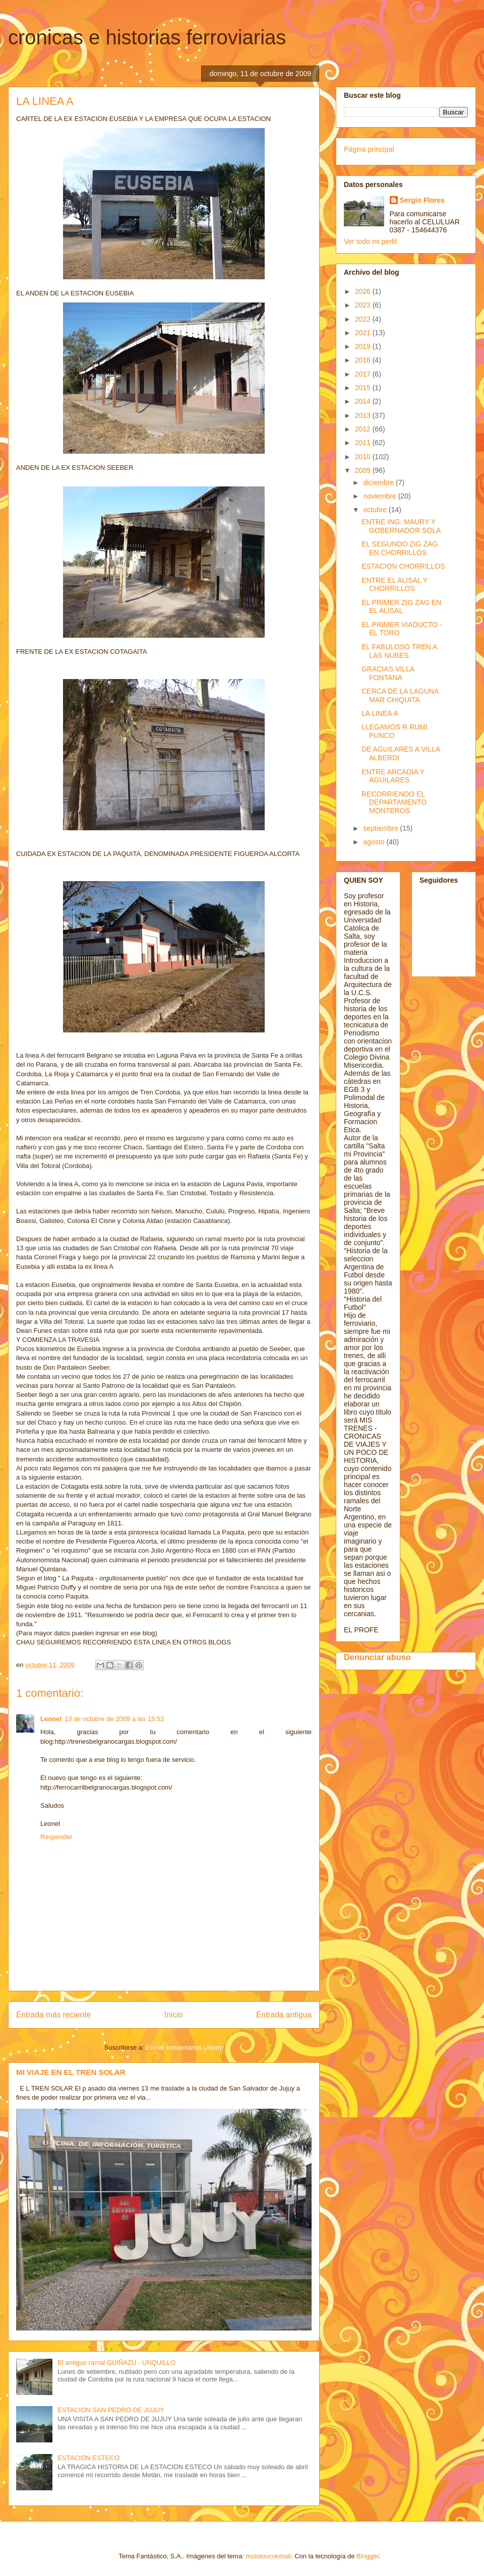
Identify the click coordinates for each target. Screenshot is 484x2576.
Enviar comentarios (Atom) (184, 2047)
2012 (364, 429)
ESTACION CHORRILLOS (403, 566)
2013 (364, 415)
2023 (364, 305)
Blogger (367, 2556)
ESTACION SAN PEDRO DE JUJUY (110, 2410)
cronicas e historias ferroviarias (147, 37)
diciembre (379, 482)
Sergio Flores (422, 200)
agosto (374, 842)
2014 (364, 401)
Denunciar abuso (377, 1657)
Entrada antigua (284, 2014)
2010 (364, 457)
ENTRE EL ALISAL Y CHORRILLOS (394, 584)
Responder (56, 1837)
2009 (364, 470)
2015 (364, 388)
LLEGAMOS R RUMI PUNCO (394, 731)
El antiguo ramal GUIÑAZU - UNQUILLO (116, 2362)
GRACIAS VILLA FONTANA (387, 673)
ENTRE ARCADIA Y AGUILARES (393, 776)
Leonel (51, 1719)
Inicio (173, 2014)
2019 (364, 346)
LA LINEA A (379, 713)
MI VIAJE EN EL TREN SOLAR (71, 2072)
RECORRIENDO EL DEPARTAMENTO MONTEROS (394, 802)
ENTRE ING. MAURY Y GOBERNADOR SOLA (401, 526)
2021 (364, 333)
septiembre (381, 828)
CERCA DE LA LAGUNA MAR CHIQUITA (400, 695)
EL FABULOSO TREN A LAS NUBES (399, 651)
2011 (364, 443)
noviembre (380, 496)
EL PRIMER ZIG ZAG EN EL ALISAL (401, 606)
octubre (376, 510)
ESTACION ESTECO (88, 2458)
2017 (364, 374)
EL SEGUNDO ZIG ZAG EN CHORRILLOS (399, 548)
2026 (364, 291)
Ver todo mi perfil (370, 241)
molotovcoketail (268, 2556)
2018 (364, 360)
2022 (364, 319)
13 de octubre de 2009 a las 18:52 (114, 1719)
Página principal (369, 149)
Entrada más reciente (53, 2014)
